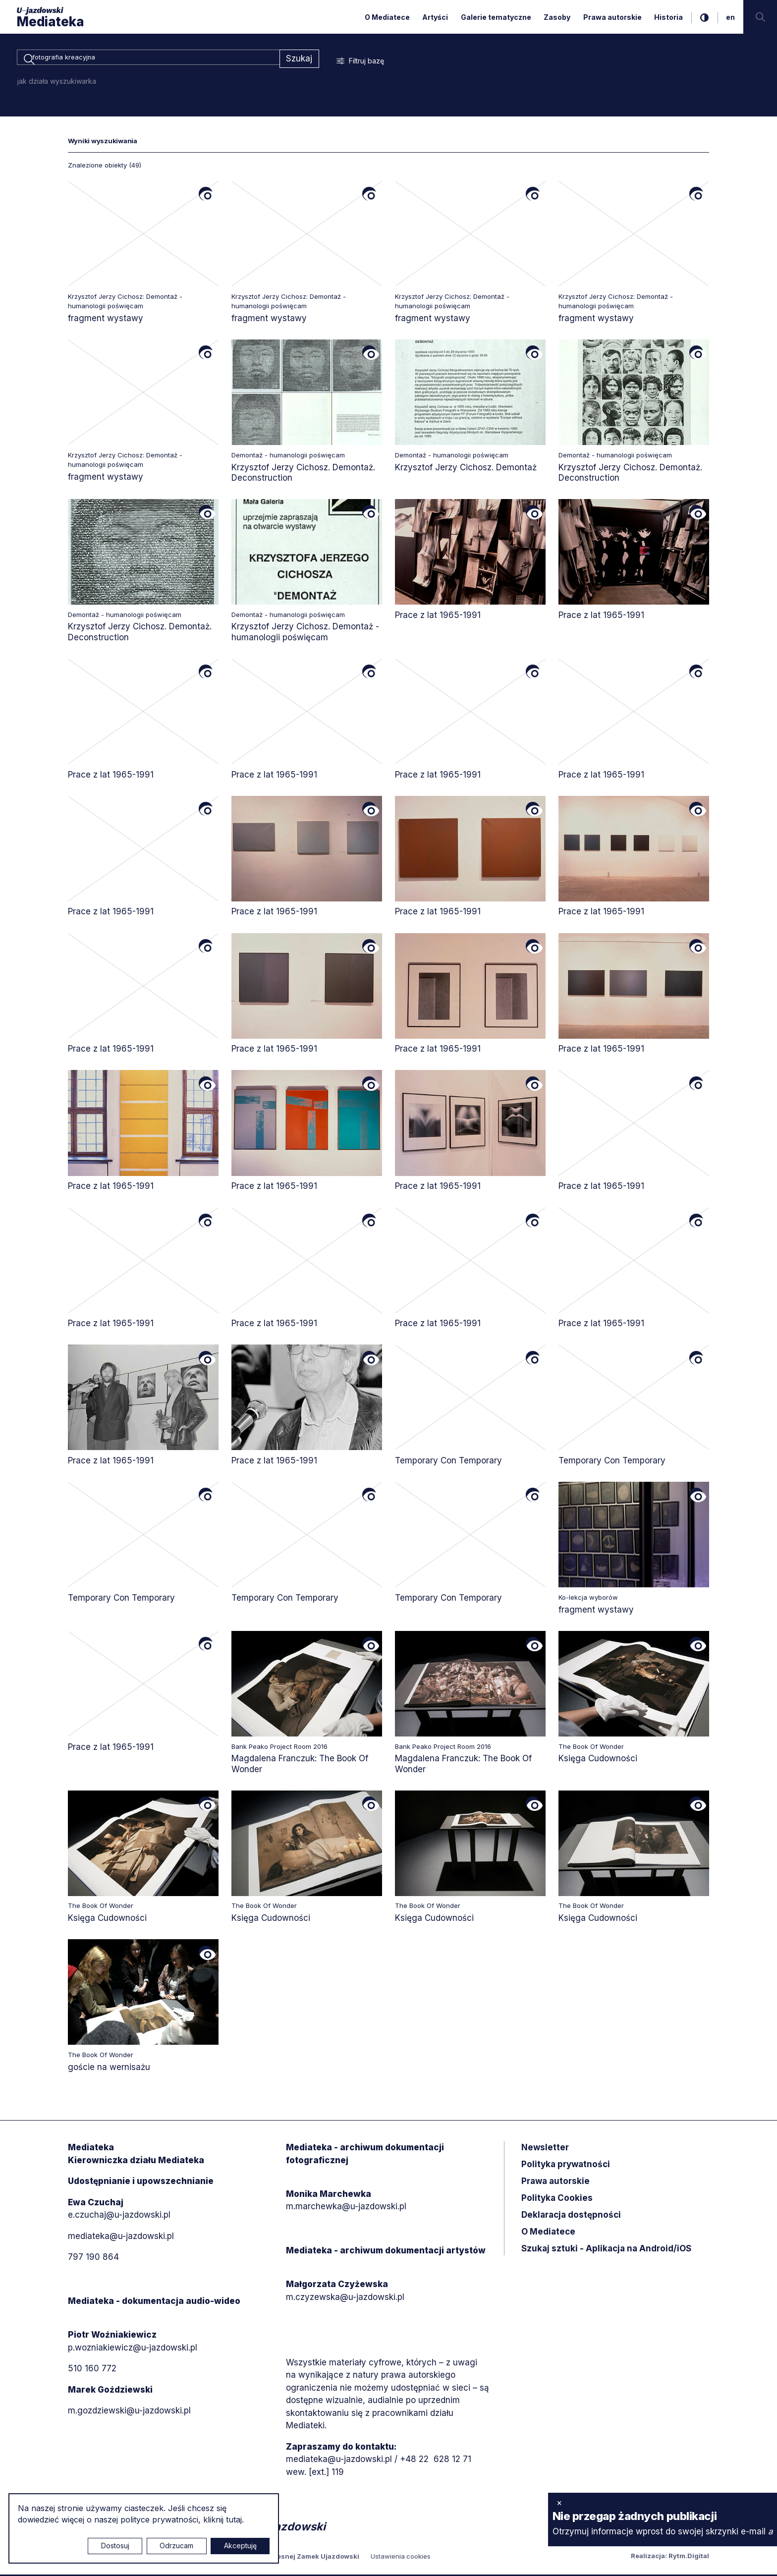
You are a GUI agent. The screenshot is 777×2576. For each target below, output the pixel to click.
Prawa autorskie (612, 17)
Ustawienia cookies (401, 2558)
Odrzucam (176, 2545)
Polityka (557, 2200)
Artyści (435, 17)
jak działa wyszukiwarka (56, 82)
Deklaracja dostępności (571, 2217)
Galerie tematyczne (496, 17)
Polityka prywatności (565, 2166)
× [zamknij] (559, 2503)
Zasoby (557, 17)
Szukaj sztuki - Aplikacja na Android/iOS (606, 2250)
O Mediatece (387, 17)
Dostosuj (115, 2545)
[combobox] (148, 59)
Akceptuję (240, 2545)
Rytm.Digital (688, 2557)
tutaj (234, 2519)
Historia (668, 17)
